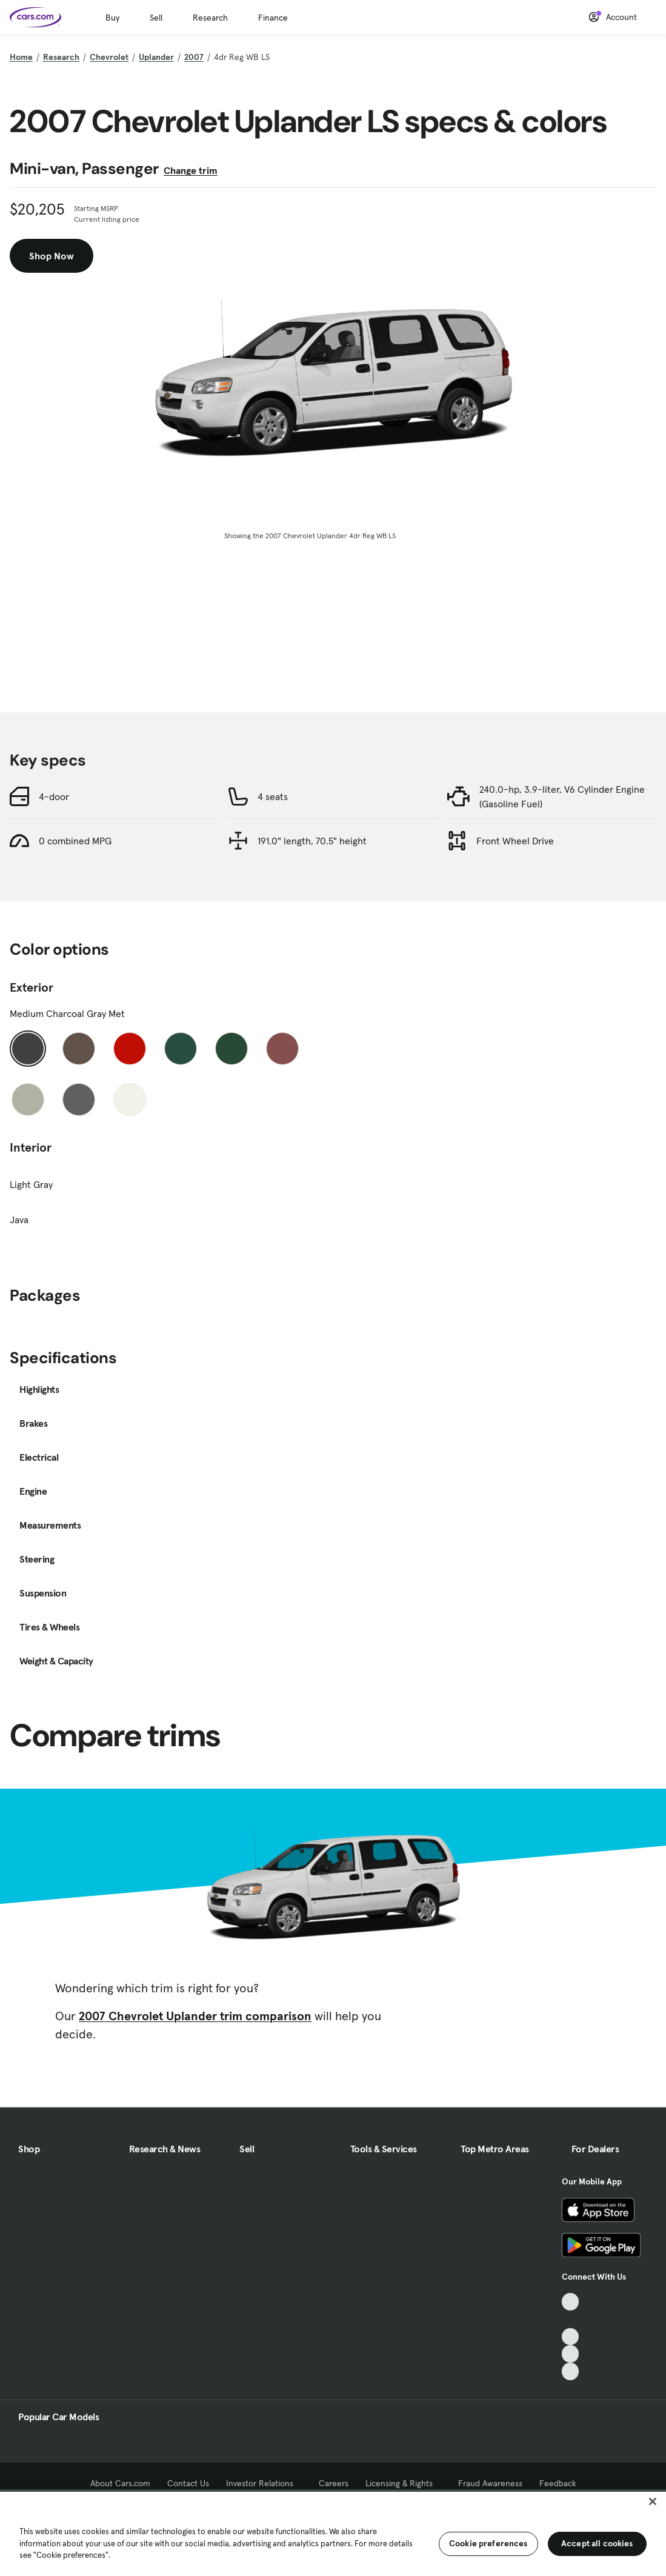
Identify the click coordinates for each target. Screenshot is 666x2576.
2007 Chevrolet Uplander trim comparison (195, 2016)
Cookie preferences (488, 2543)
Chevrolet (109, 57)
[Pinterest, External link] (570, 2371)
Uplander (156, 57)
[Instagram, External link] (570, 2354)
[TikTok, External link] (570, 2302)
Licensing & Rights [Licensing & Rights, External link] (403, 2483)
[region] (333, 2532)
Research (210, 17)
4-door (54, 796)
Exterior (31, 987)
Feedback (557, 2483)
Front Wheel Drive (515, 841)
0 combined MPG (75, 841)
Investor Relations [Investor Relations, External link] (264, 2483)
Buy (112, 17)
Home (21, 57)
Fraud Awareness (490, 2483)
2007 (194, 57)
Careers (333, 2483)
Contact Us (188, 2483)
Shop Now (51, 256)
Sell (156, 17)
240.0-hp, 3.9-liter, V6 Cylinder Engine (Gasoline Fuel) (562, 796)
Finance (273, 17)
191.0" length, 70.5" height (312, 841)
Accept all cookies (597, 2543)
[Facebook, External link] (570, 2319)
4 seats (273, 796)
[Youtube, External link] (570, 2337)
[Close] (652, 2501)
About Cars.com (120, 2483)
